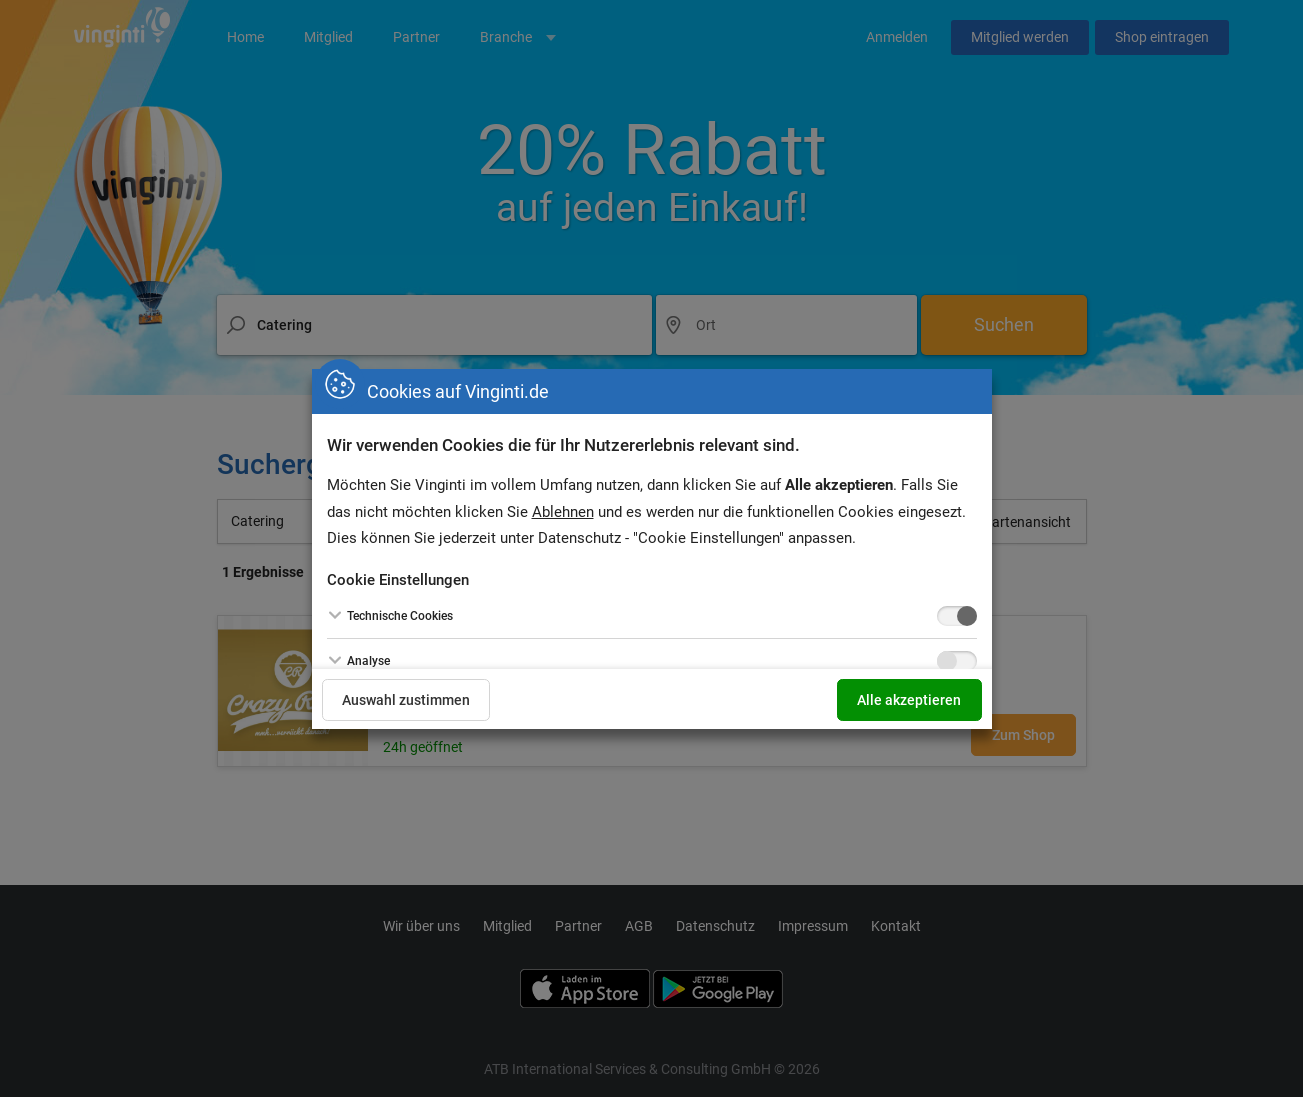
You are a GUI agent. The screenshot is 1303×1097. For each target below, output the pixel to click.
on (967, 616)
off (947, 616)
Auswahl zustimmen (407, 700)
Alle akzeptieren (909, 700)
